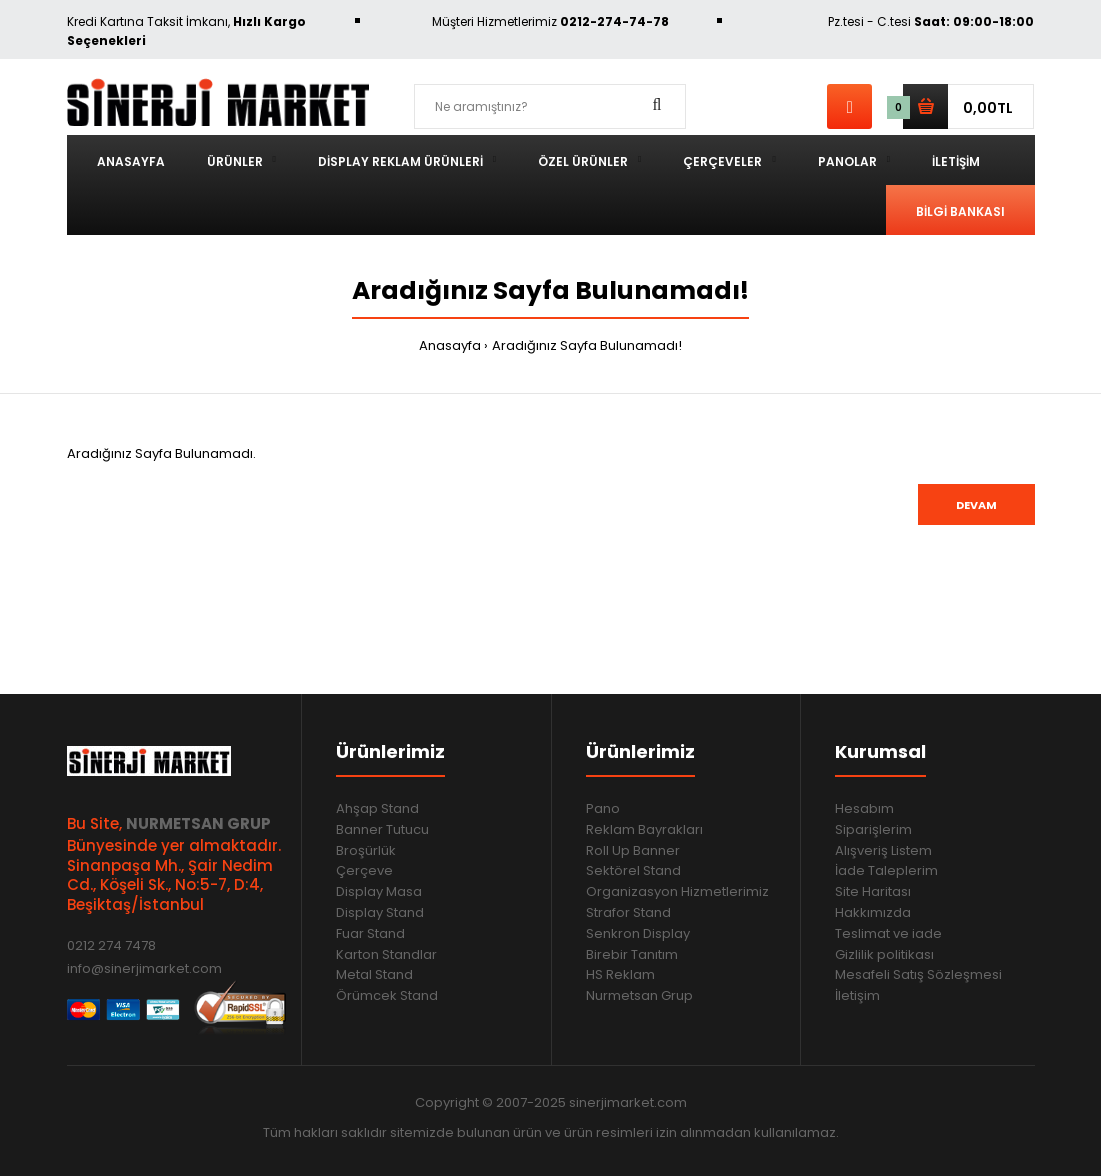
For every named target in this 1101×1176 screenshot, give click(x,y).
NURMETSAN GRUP (198, 823)
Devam (976, 505)
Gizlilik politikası (884, 954)
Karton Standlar (386, 954)
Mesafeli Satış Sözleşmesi (918, 974)
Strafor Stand (628, 912)
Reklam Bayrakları (644, 829)
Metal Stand (374, 974)
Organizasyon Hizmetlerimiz (677, 891)
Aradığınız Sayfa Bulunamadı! (587, 345)
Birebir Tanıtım (632, 954)
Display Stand (380, 912)
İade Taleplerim (886, 870)
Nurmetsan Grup (639, 995)
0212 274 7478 (111, 945)
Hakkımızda (873, 912)
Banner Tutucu (382, 829)
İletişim (857, 995)
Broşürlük (366, 850)
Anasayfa (450, 345)
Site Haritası (873, 891)
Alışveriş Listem (883, 850)
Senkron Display (638, 933)
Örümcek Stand (387, 995)
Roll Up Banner (633, 850)
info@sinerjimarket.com (144, 968)
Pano (603, 808)
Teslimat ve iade (888, 933)
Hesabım (864, 808)
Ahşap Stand (377, 808)
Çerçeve (364, 870)
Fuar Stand (370, 933)
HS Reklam (620, 974)
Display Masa (379, 891)
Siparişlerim (873, 829)
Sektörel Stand (633, 870)
